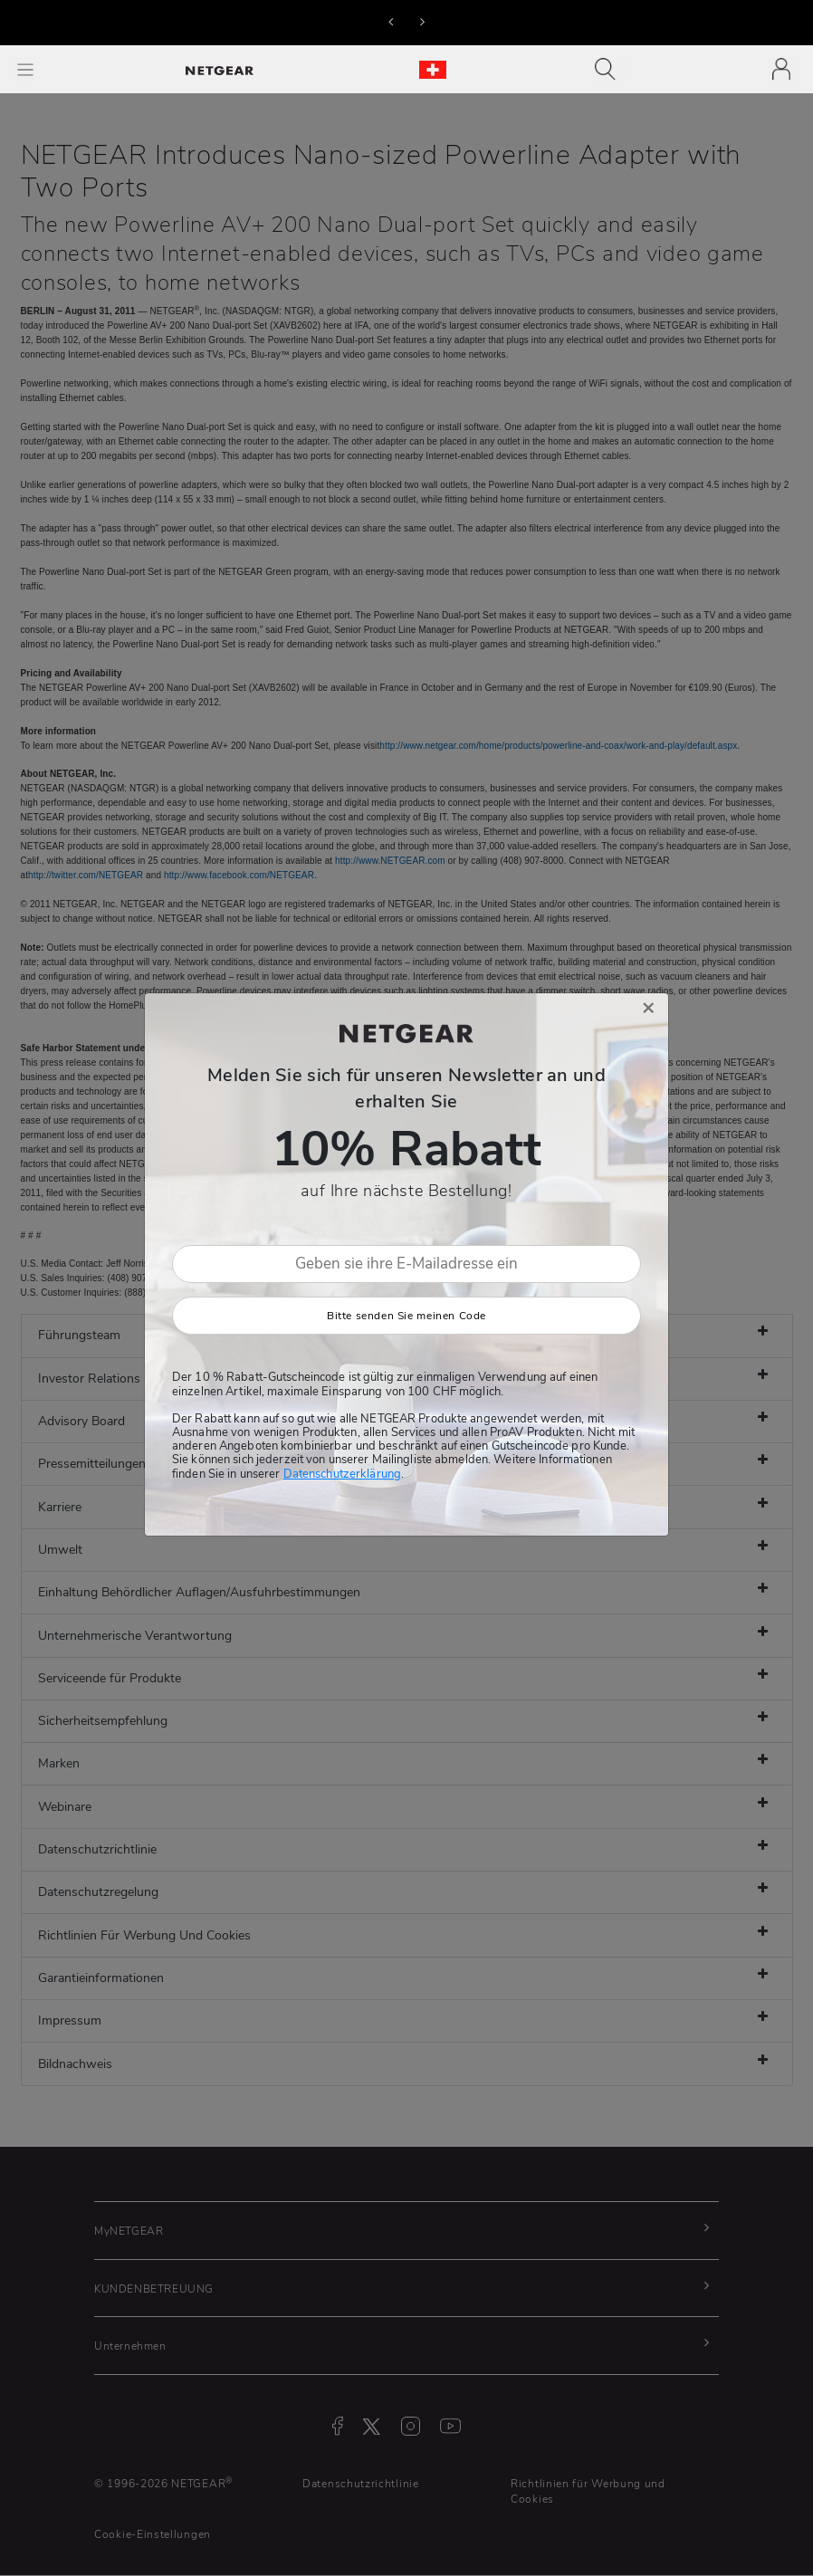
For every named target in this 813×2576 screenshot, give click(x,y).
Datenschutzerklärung (342, 1474)
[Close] (648, 1008)
